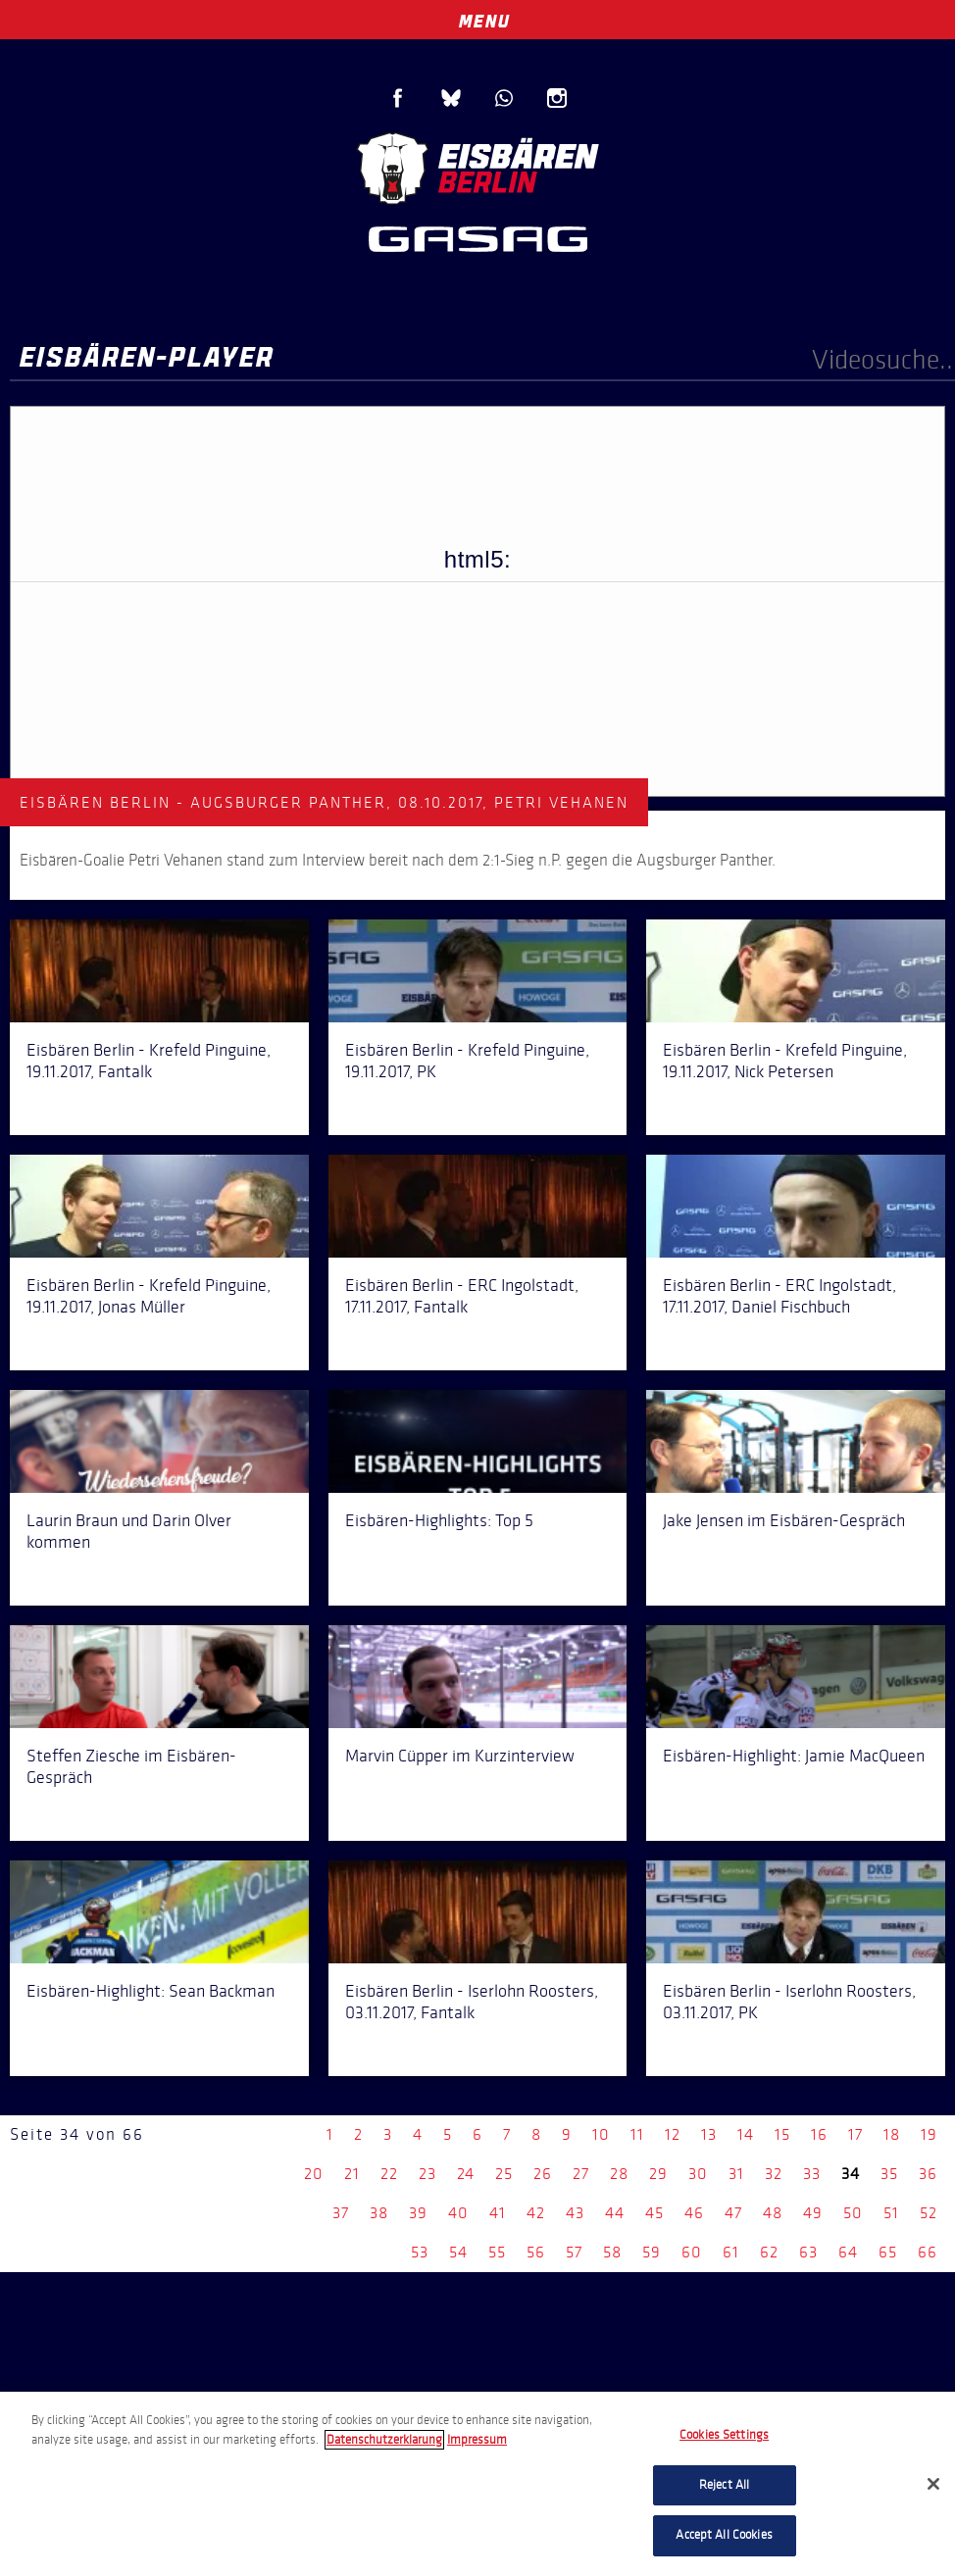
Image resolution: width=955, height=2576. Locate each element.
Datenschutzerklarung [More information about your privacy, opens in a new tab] (384, 2440)
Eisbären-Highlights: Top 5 (439, 1520)
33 (812, 2173)
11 (637, 2134)
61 (731, 2252)
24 (466, 2173)
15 (782, 2134)
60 (691, 2252)
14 (745, 2134)
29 (658, 2173)
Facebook (398, 98)
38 (379, 2213)
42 (536, 2213)
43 (575, 2213)
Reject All (724, 2485)
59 (651, 2252)
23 (427, 2173)
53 (419, 2252)
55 (497, 2252)
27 (581, 2173)
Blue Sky (451, 98)
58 (612, 2252)
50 (853, 2213)
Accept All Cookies (724, 2535)
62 (769, 2252)
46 (694, 2213)
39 (418, 2213)
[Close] (933, 2483)
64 (848, 2252)
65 (888, 2252)
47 (733, 2213)
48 (772, 2213)
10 (601, 2134)
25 (504, 2173)
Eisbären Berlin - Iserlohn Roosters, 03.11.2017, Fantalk (471, 2001)
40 (458, 2213)
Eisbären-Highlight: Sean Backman (150, 1991)
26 (542, 2173)
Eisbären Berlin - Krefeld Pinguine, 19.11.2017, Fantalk (148, 1060)
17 (855, 2134)
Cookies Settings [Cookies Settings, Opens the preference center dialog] (724, 2435)
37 (340, 2213)
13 (709, 2134)
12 (672, 2134)
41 (497, 2213)
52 (928, 2213)
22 (389, 2173)
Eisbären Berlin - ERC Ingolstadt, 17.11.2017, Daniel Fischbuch (779, 1295)
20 (314, 2173)
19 (929, 2134)
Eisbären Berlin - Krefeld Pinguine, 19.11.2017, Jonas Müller (148, 1295)
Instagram (557, 98)
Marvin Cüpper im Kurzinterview (460, 1755)
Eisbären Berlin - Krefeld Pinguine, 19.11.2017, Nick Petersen (785, 1060)
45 (654, 2213)
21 (352, 2173)
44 (615, 2213)
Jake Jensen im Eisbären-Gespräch (784, 1520)
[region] (477, 2484)
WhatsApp (504, 98)
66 (927, 2252)
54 (458, 2252)
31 (736, 2173)
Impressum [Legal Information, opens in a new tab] (477, 2440)
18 (891, 2134)
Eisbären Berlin (477, 166)
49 (813, 2213)
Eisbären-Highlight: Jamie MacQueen (794, 1755)
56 (536, 2252)
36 (928, 2173)
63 (808, 2252)
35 (889, 2173)
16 (819, 2134)
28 (619, 2173)
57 (574, 2252)
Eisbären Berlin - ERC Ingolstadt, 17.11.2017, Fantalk (461, 1295)
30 (698, 2173)
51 (891, 2213)
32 (773, 2173)
